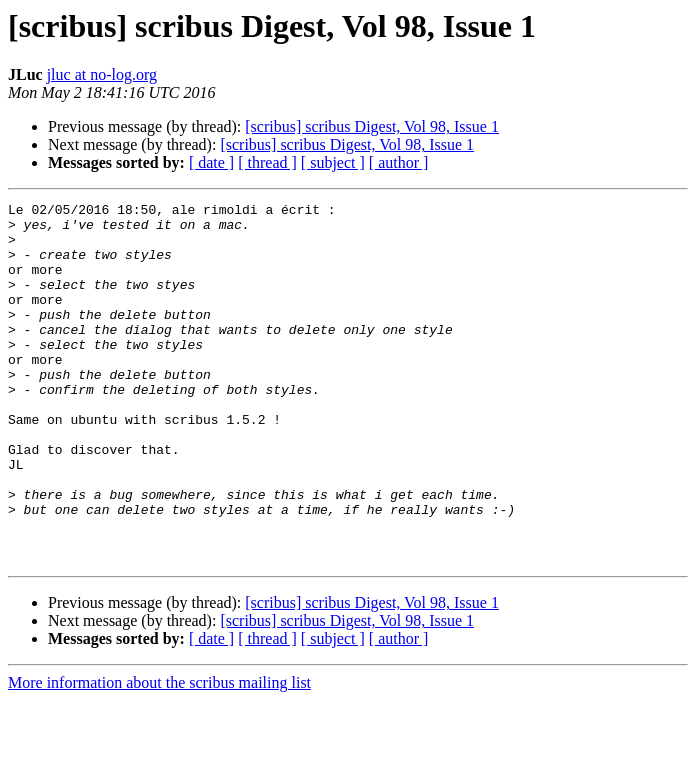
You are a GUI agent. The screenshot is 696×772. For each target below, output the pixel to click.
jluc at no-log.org (102, 74)
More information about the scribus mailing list (159, 754)
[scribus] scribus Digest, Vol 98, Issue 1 (372, 126)
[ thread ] (267, 162)
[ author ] (399, 162)
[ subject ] (333, 162)
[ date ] (211, 162)
